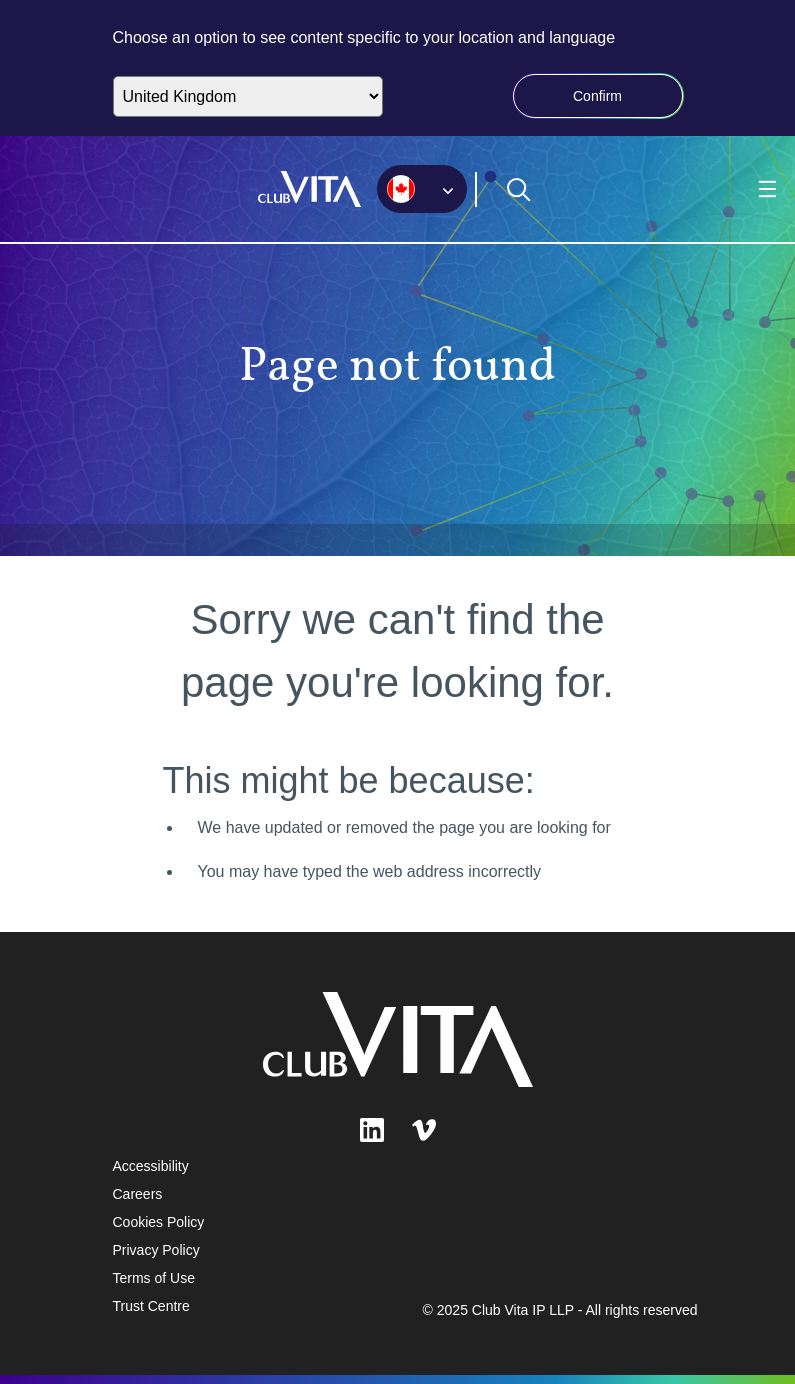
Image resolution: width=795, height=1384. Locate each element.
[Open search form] (519, 190)
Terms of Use (154, 1278)
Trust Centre (151, 1306)
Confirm (597, 96)
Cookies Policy (159, 1222)
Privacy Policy (156, 1250)
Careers (138, 1194)
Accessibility (151, 1166)
